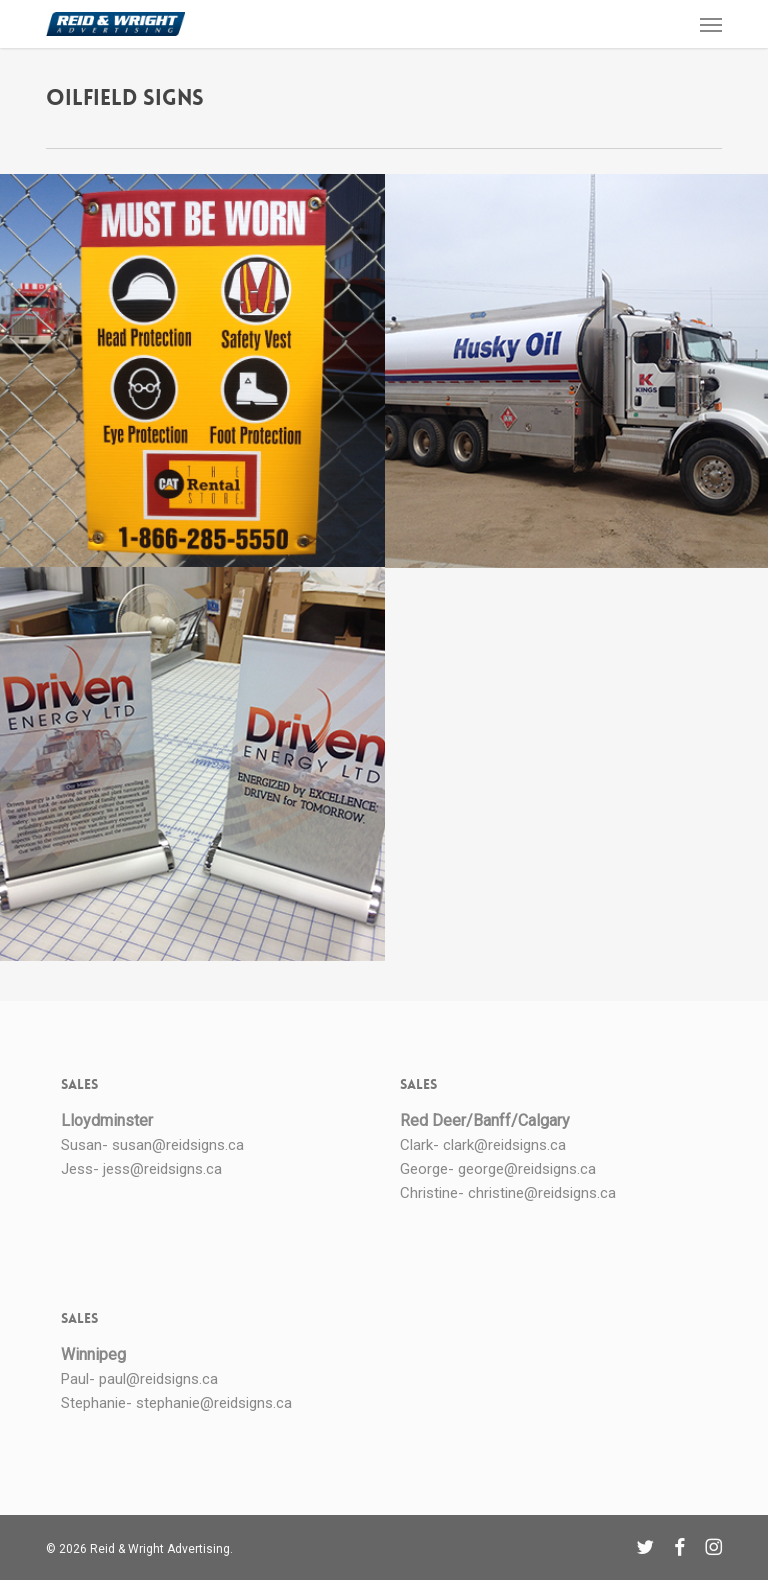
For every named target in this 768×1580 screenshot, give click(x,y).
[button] (711, 24)
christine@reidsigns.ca (542, 1193)
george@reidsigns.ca (527, 1169)
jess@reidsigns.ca (162, 1169)
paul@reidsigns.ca (158, 1379)
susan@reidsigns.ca (178, 1145)
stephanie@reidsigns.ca (214, 1403)
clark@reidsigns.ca (504, 1145)
